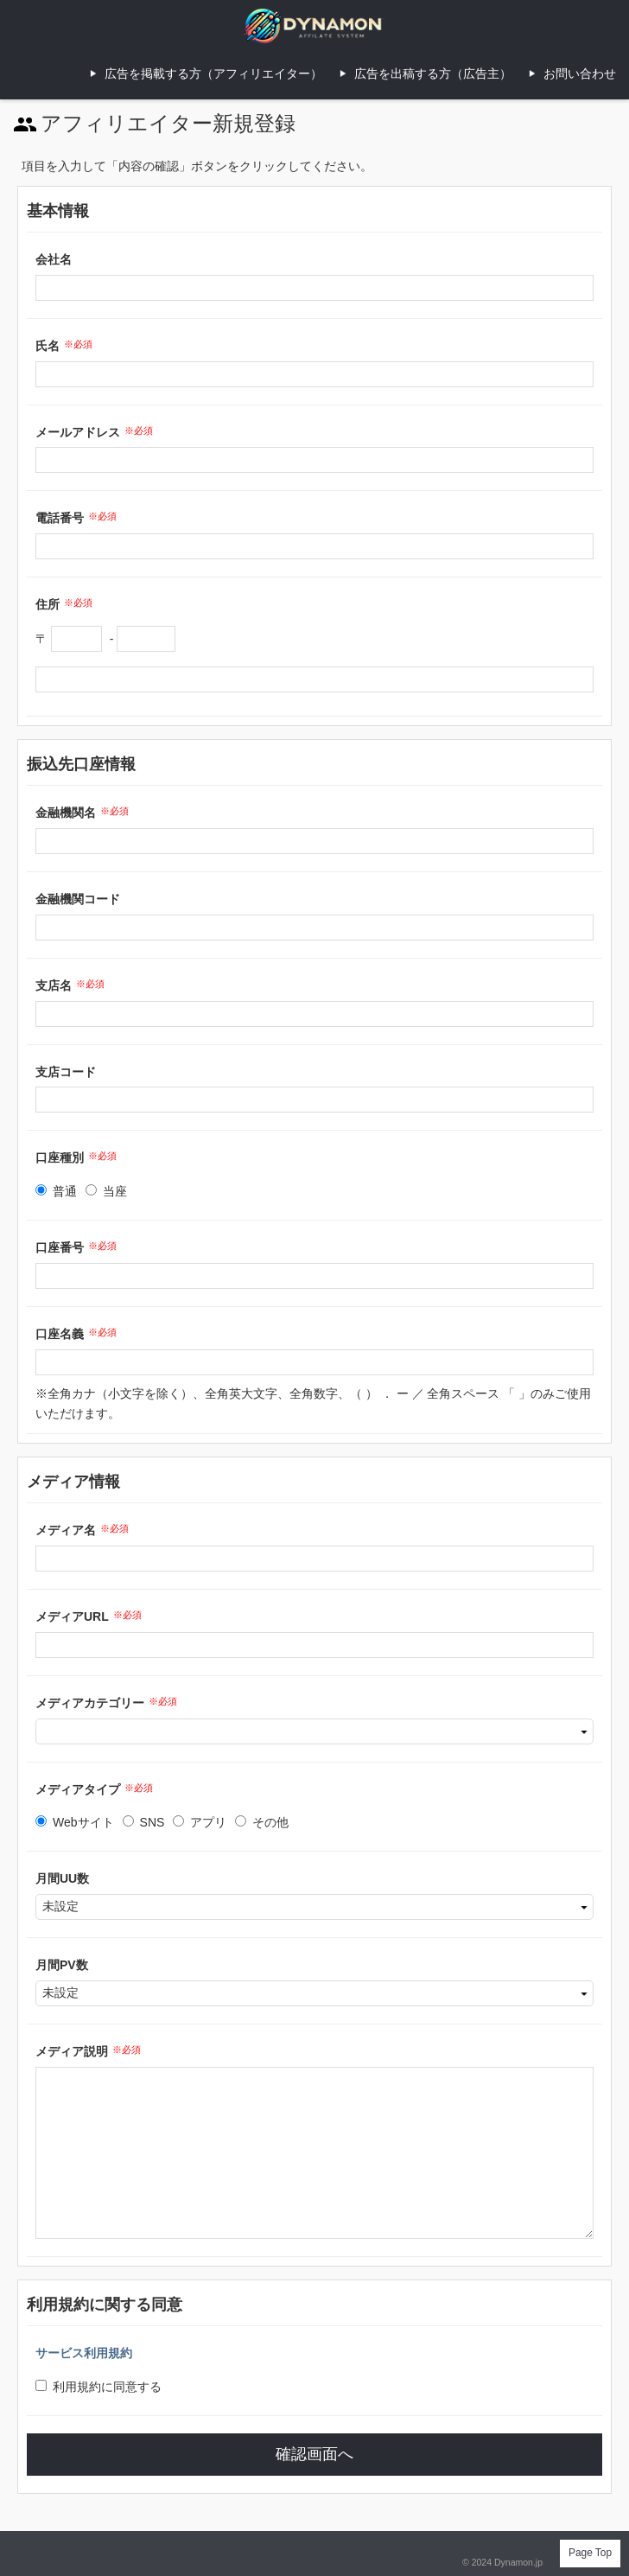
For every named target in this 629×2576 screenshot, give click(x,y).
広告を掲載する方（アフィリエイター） (213, 73)
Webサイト (74, 1822)
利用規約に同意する (98, 2387)
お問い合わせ (579, 73)
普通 (56, 1191)
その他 (262, 1822)
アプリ (199, 1822)
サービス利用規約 (83, 2353)
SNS (144, 1822)
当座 (106, 1191)
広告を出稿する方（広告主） (432, 73)
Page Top (590, 2553)
